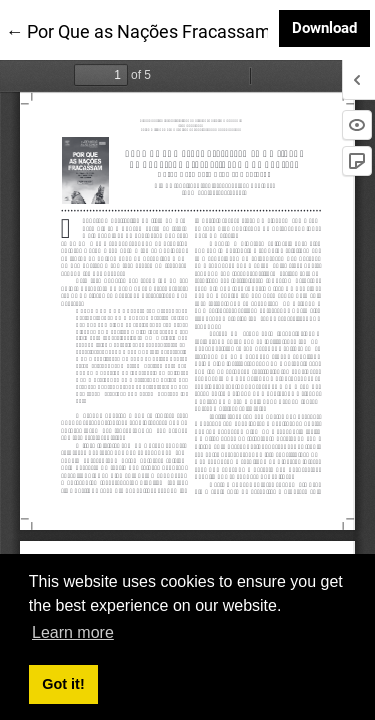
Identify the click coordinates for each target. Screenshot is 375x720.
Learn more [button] (73, 632)
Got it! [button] (63, 684)
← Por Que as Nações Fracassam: (140, 30)
